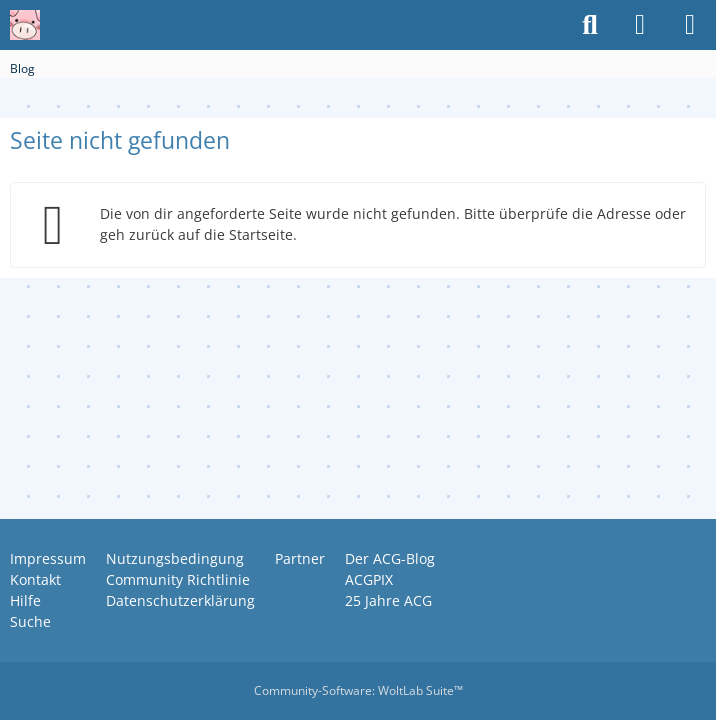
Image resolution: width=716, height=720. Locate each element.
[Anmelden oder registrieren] (640, 25)
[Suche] (590, 25)
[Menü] (690, 25)
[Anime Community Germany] (25, 25)
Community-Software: (358, 690)
